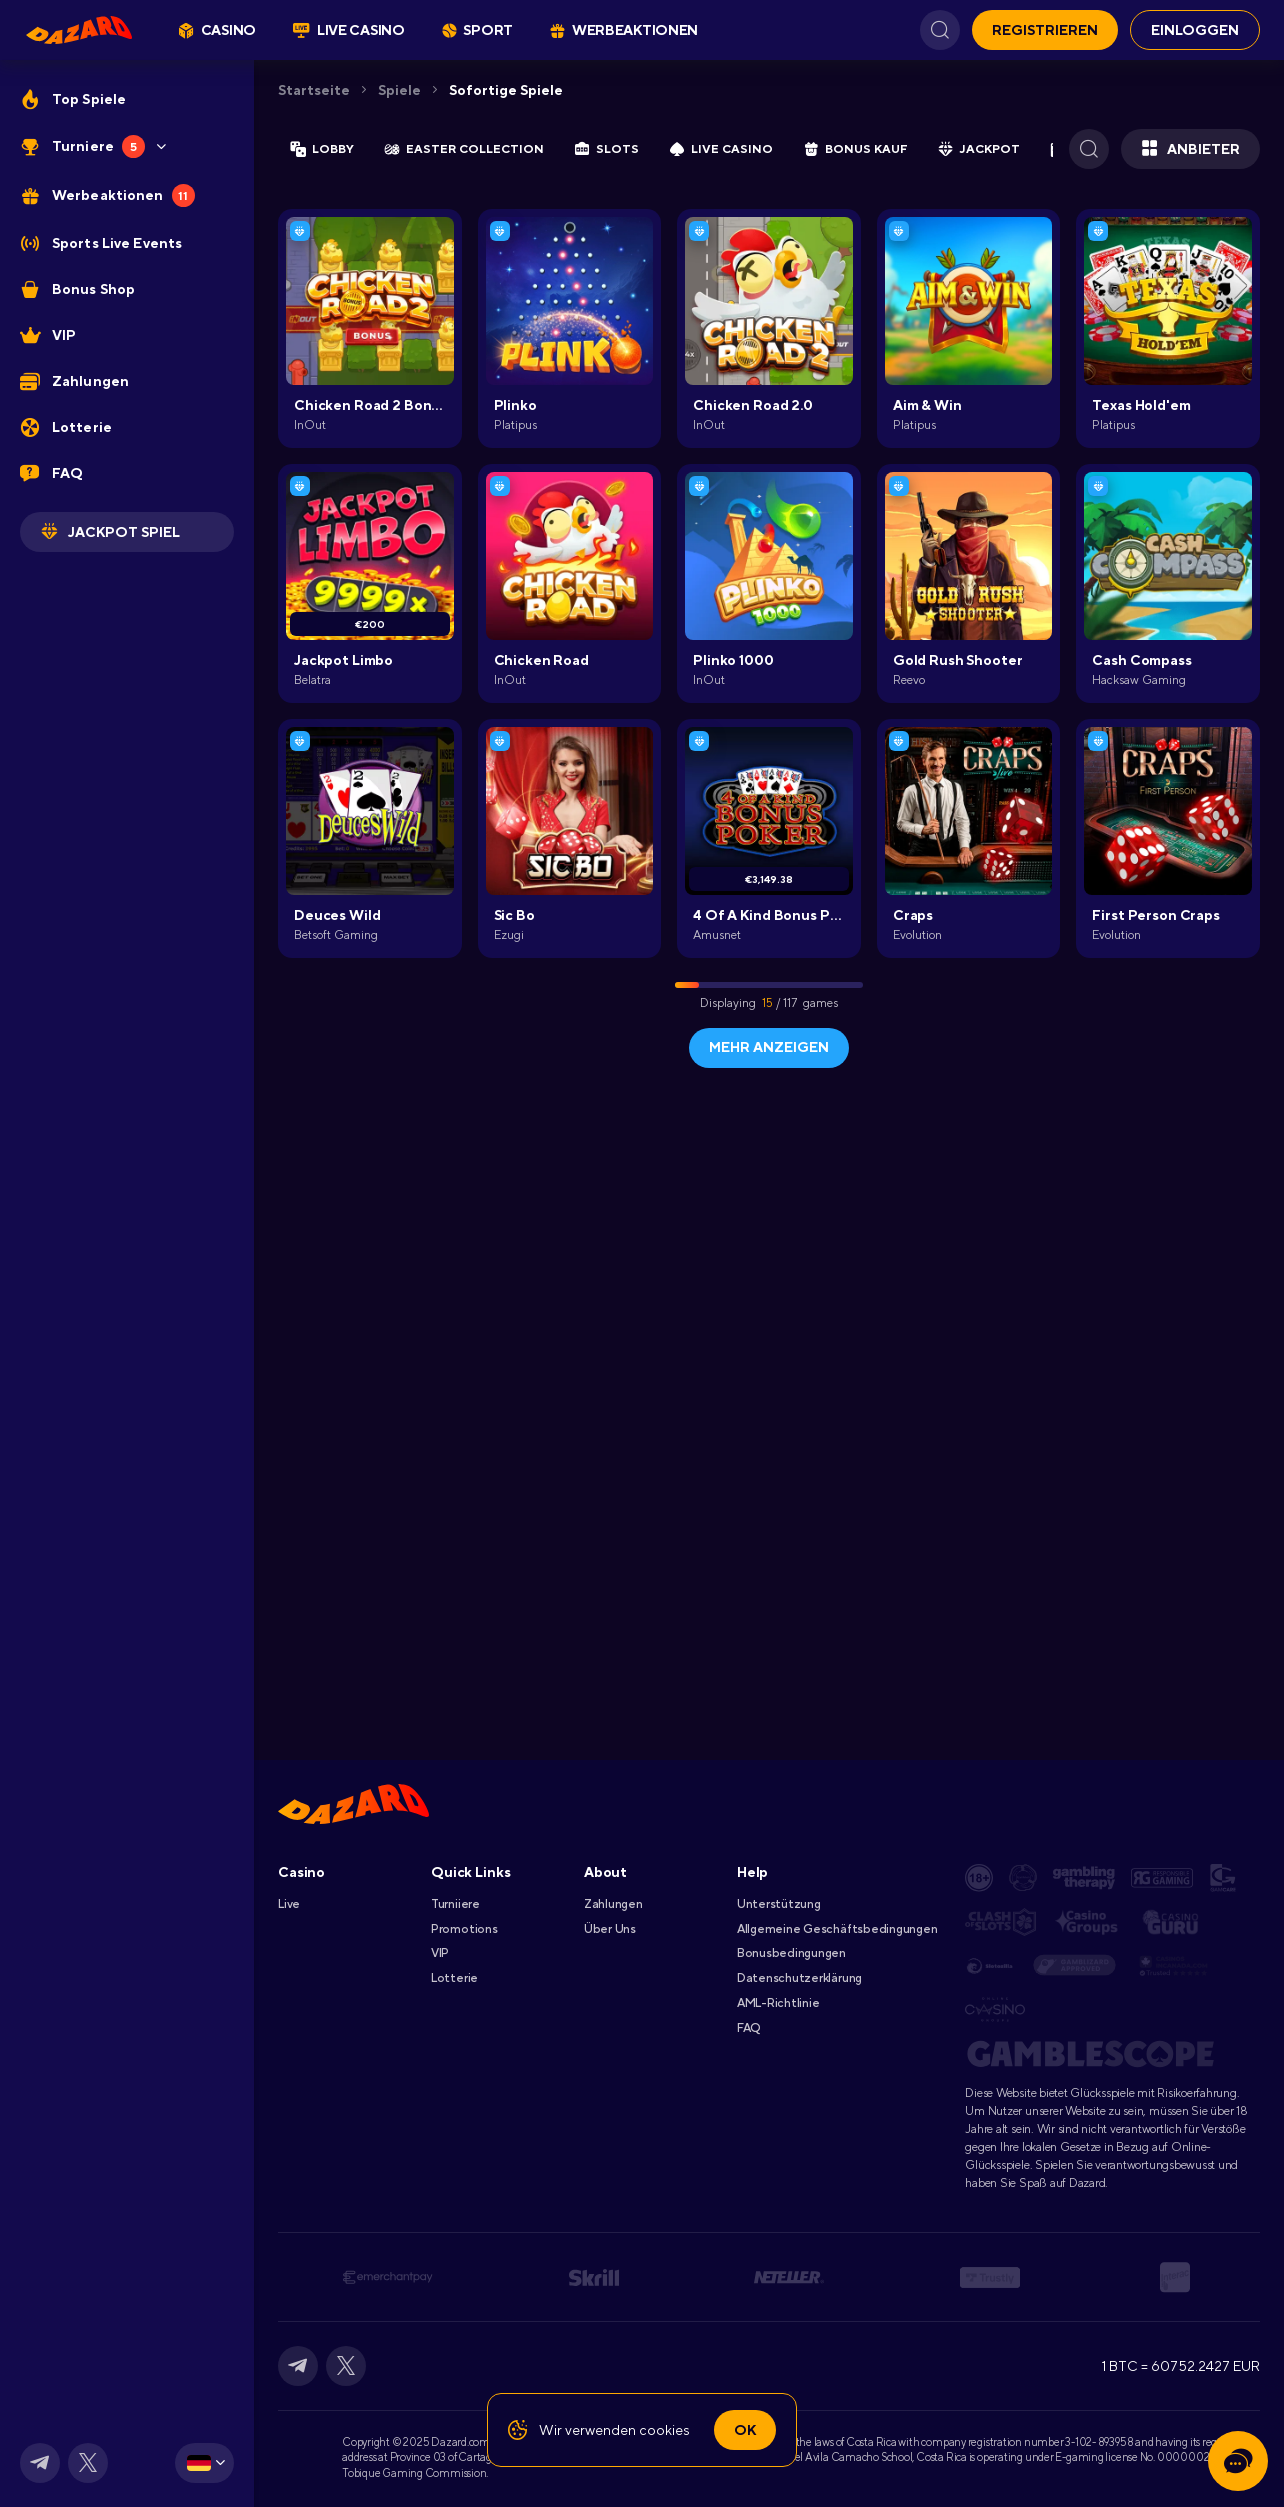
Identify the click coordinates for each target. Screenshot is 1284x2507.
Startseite (314, 90)
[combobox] (204, 2463)
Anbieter (1190, 149)
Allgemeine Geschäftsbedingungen (837, 1929)
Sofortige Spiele (506, 90)
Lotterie (454, 1978)
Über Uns (610, 1929)
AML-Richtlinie (778, 2003)
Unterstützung (779, 1904)
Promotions (464, 1929)
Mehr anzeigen (769, 1047)
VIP (440, 1953)
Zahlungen (613, 1904)
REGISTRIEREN (1045, 30)
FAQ (748, 2028)
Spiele (399, 90)
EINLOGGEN (1195, 30)
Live (289, 1904)
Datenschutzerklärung (799, 1978)
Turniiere (455, 1904)
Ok (745, 2430)
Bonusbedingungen (791, 1953)
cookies (664, 2430)
